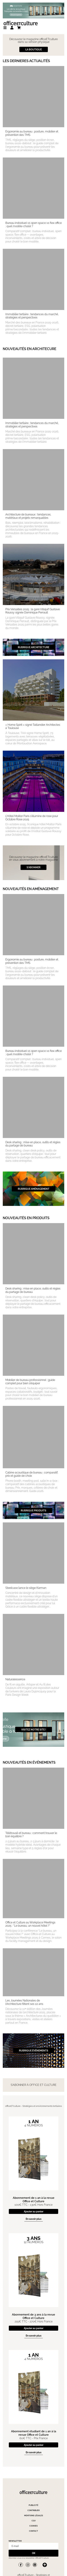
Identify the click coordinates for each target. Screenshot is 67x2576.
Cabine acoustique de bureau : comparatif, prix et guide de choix (31, 1470)
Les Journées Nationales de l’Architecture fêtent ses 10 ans (24, 1998)
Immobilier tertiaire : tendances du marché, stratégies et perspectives (32, 312)
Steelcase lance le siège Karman (25, 1587)
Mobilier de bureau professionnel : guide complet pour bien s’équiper (30, 1379)
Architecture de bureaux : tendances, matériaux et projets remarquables (28, 514)
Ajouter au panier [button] (33, 2211)
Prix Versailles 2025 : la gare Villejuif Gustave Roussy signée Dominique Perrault (32, 607)
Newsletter (15, 2541)
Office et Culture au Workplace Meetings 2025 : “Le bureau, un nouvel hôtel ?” (30, 1922)
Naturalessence (15, 1677)
